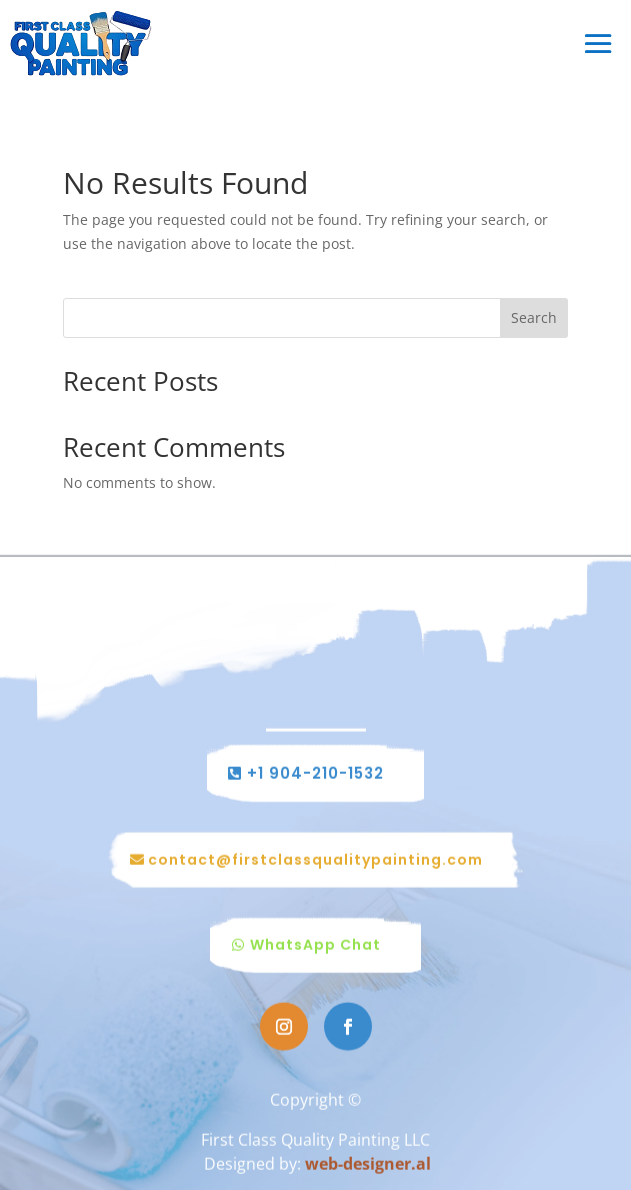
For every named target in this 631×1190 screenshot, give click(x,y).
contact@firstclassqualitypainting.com (315, 860)
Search (534, 317)
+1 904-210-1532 (315, 774)
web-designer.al (368, 1164)
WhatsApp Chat (315, 946)
